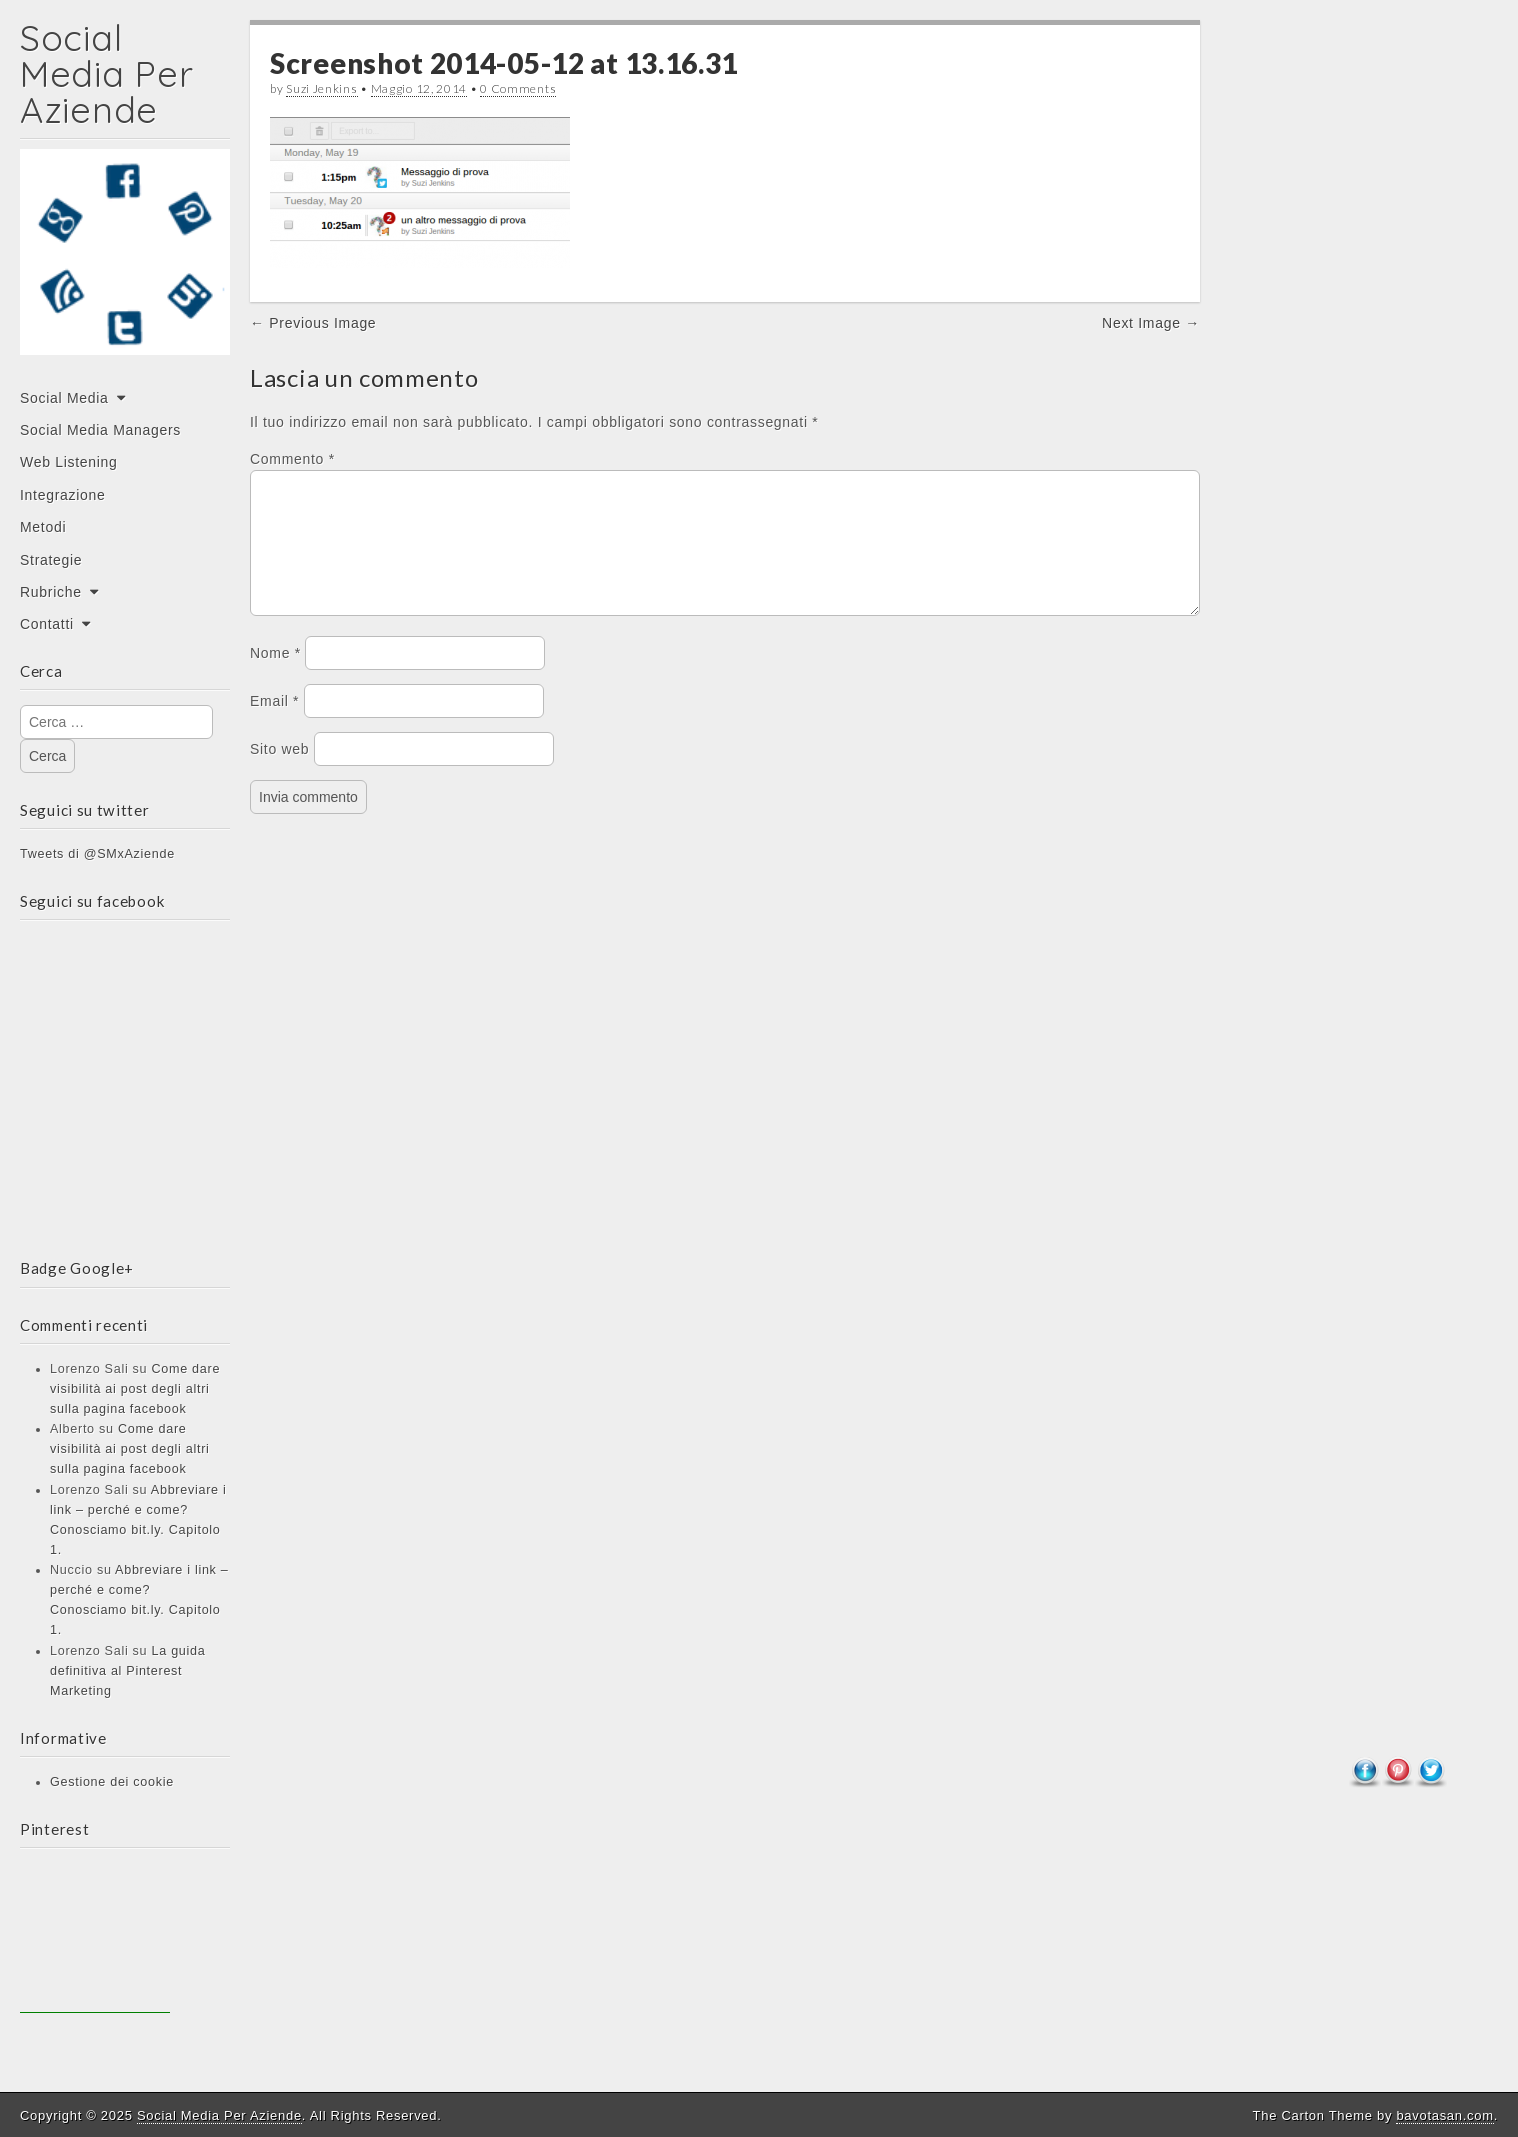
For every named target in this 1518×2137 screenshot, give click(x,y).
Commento (292, 459)
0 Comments (518, 88)
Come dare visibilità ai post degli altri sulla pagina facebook (135, 1389)
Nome (275, 677)
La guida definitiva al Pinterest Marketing (127, 1671)
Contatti (47, 624)
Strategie (51, 560)
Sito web (279, 773)
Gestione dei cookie (112, 1782)
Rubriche (51, 592)
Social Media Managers (100, 430)
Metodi (43, 527)
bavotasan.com (1444, 2115)
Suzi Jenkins (321, 88)
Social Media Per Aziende (106, 73)
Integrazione (62, 495)
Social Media (64, 398)
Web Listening (69, 462)
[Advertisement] (95, 1938)
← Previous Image (313, 323)
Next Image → (1151, 323)
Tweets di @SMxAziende (97, 854)
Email (274, 725)
